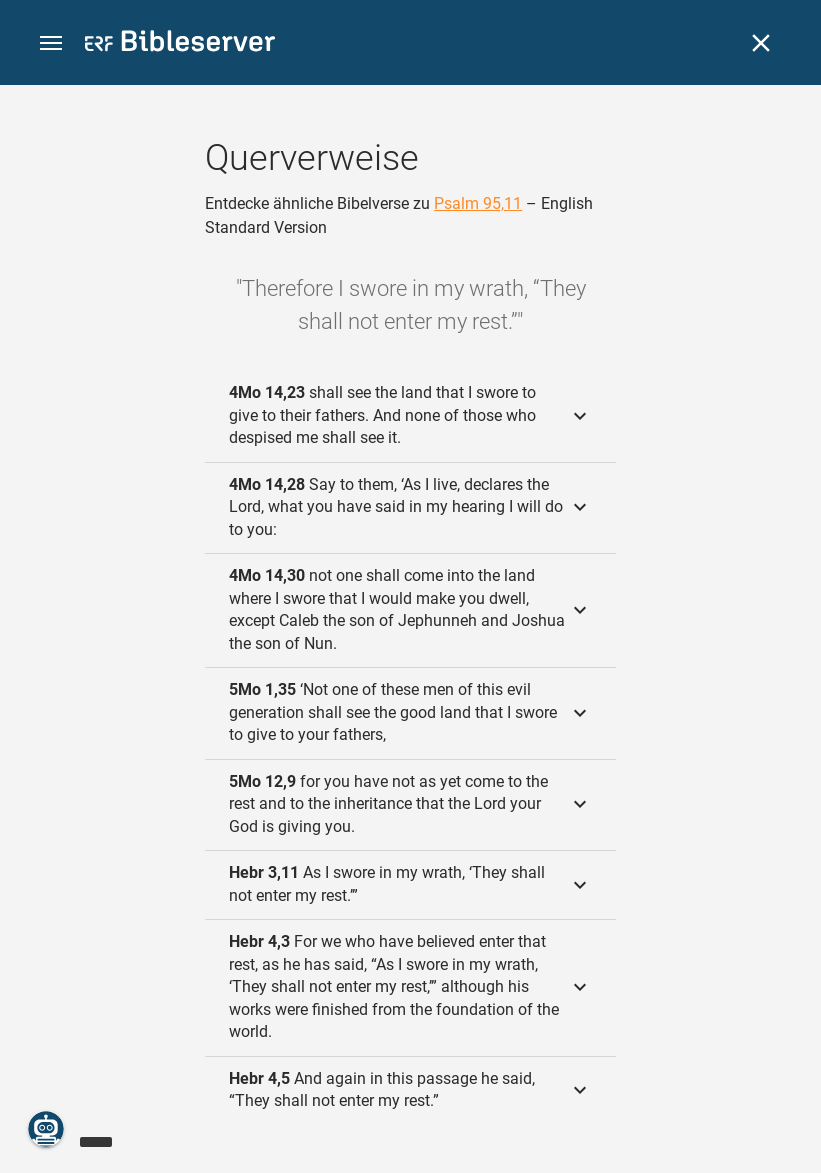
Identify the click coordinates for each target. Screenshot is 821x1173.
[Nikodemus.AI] (46, 1129)
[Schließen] (761, 43)
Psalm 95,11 (478, 203)
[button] (51, 43)
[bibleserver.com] (180, 44)
